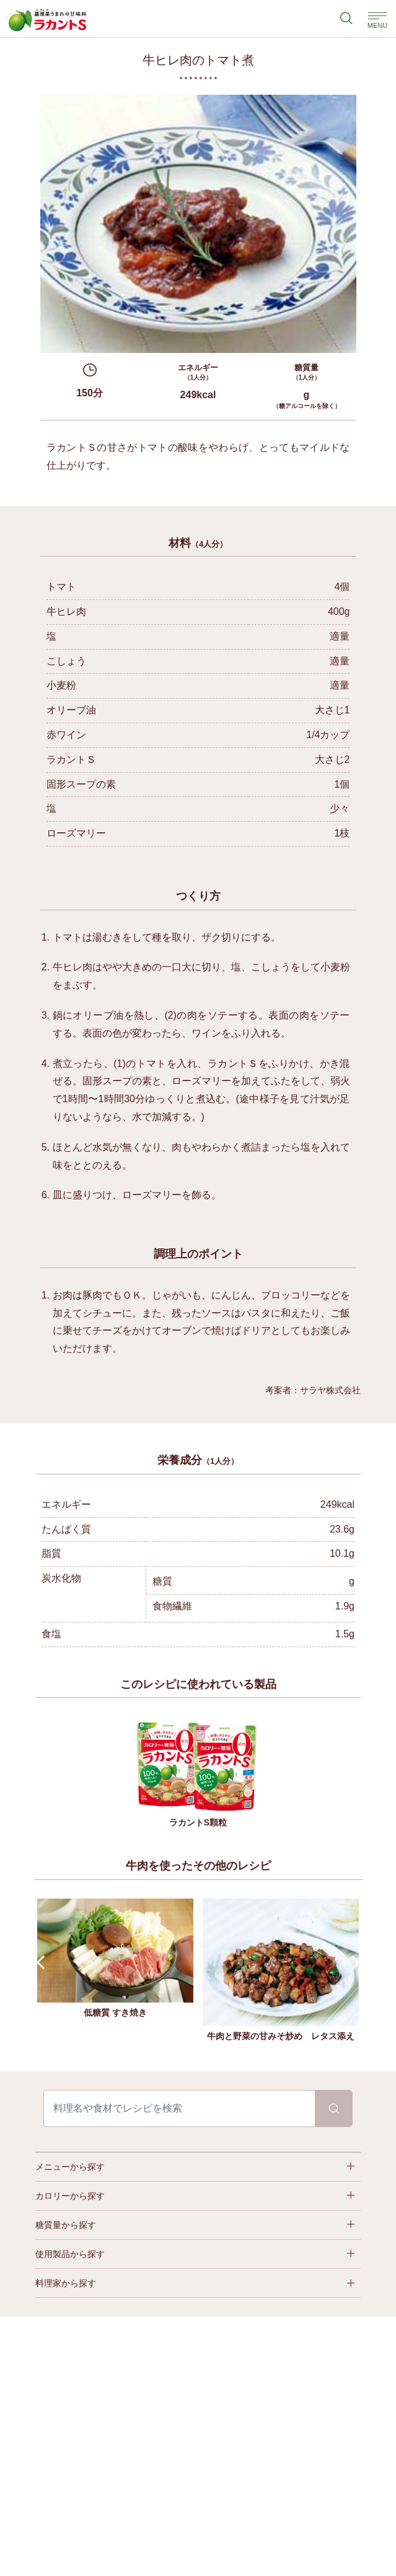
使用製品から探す (70, 2254)
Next (353, 1963)
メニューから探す (70, 2167)
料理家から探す (65, 2283)
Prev (44, 1963)
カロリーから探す (70, 2196)
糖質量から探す (65, 2225)
